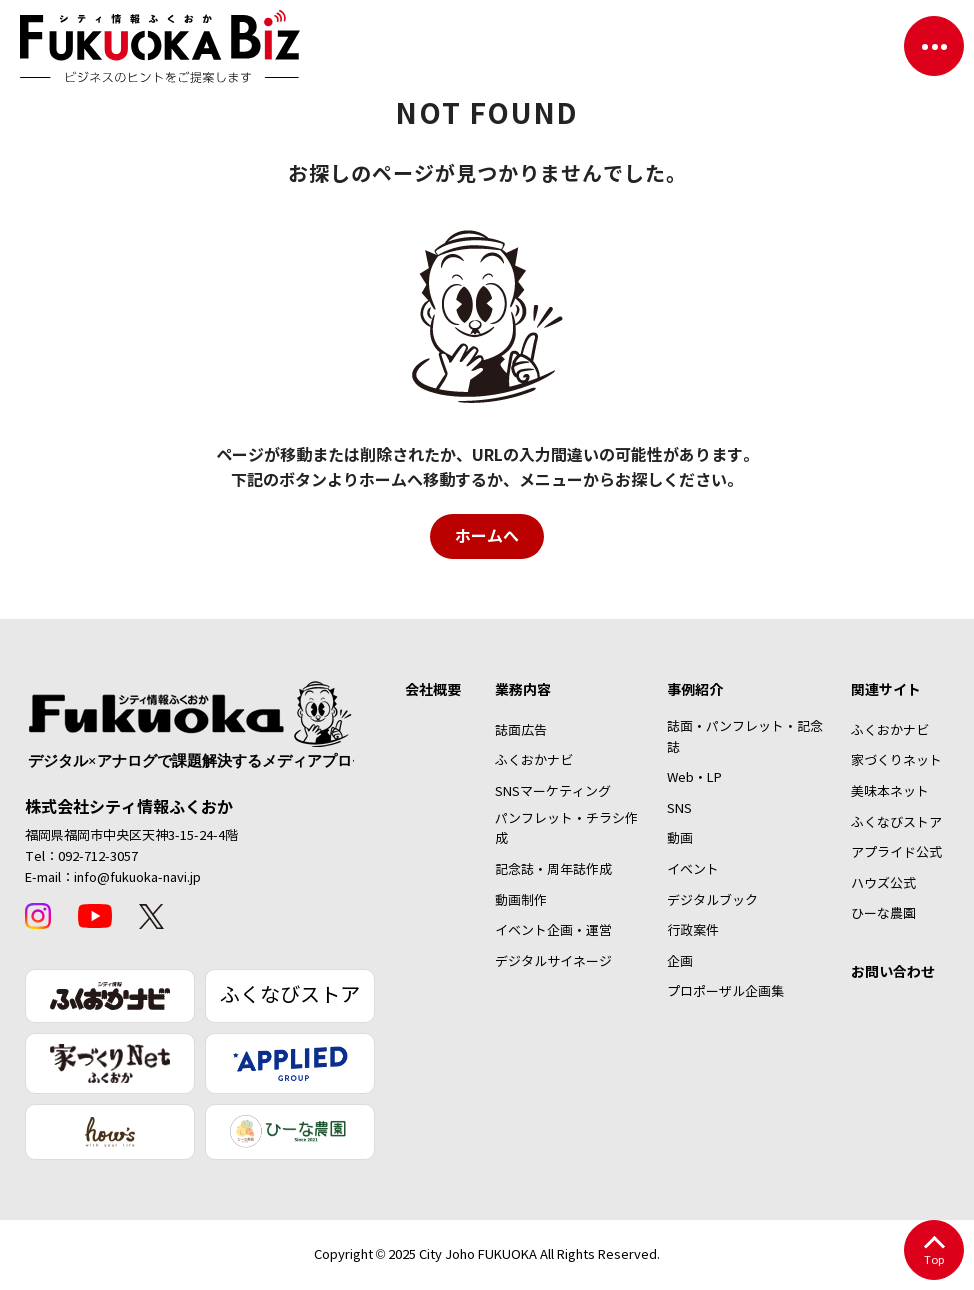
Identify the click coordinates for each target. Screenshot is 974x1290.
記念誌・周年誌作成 (553, 870)
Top (933, 1251)
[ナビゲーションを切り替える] (934, 46)
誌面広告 (521, 731)
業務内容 (523, 690)
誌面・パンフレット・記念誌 (745, 737)
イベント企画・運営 (553, 931)
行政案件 (693, 931)
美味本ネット (890, 792)
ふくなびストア (290, 995)
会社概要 (433, 690)
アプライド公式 (896, 853)
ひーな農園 (883, 914)
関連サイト (886, 690)
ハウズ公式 (883, 884)
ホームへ (487, 536)
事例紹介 (695, 690)
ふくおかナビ (534, 761)
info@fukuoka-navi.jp (137, 878)
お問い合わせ (893, 972)
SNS (679, 809)
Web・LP (694, 778)
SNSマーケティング (553, 792)
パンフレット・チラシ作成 (566, 829)
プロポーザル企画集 (725, 992)
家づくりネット (896, 761)
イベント (693, 870)
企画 (680, 962)
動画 (680, 839)
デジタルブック (712, 901)
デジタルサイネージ (553, 962)
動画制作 (521, 901)
